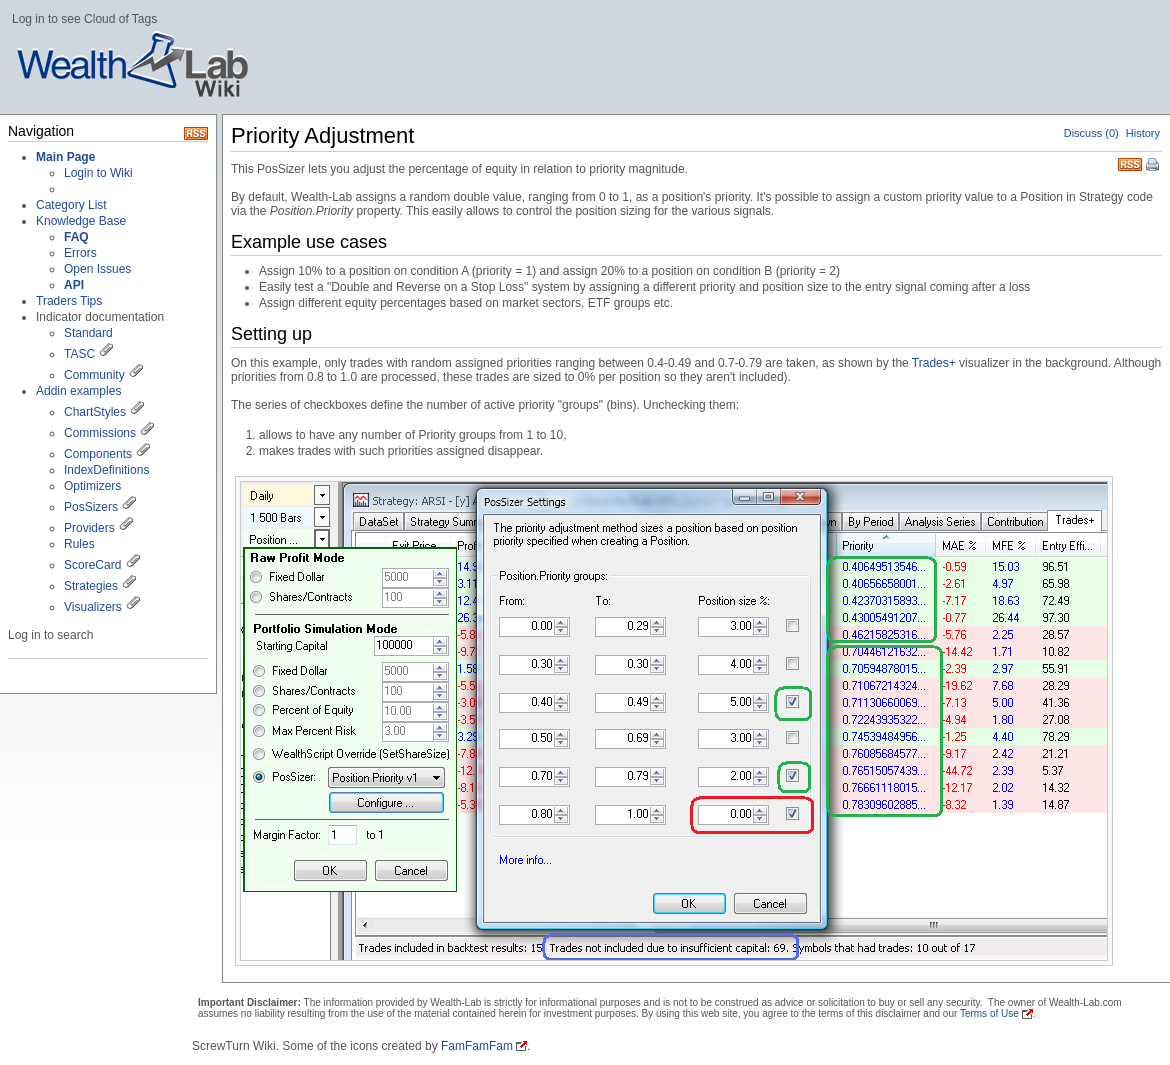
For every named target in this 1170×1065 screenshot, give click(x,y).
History (1143, 133)
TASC (79, 354)
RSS (1130, 162)
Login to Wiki (98, 173)
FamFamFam (477, 1046)
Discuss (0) (1091, 133)
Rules (79, 544)
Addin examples (78, 391)
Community (94, 375)
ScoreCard (92, 565)
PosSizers (91, 507)
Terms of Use (989, 1013)
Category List (71, 205)
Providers (89, 528)
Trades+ (934, 363)
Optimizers (92, 486)
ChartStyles (95, 412)
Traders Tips (69, 301)
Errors (80, 253)
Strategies (91, 586)
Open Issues (97, 269)
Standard (88, 333)
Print (1154, 166)
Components (98, 454)
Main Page (65, 157)
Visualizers (93, 607)
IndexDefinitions (106, 470)
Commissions (100, 433)
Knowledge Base (81, 221)
